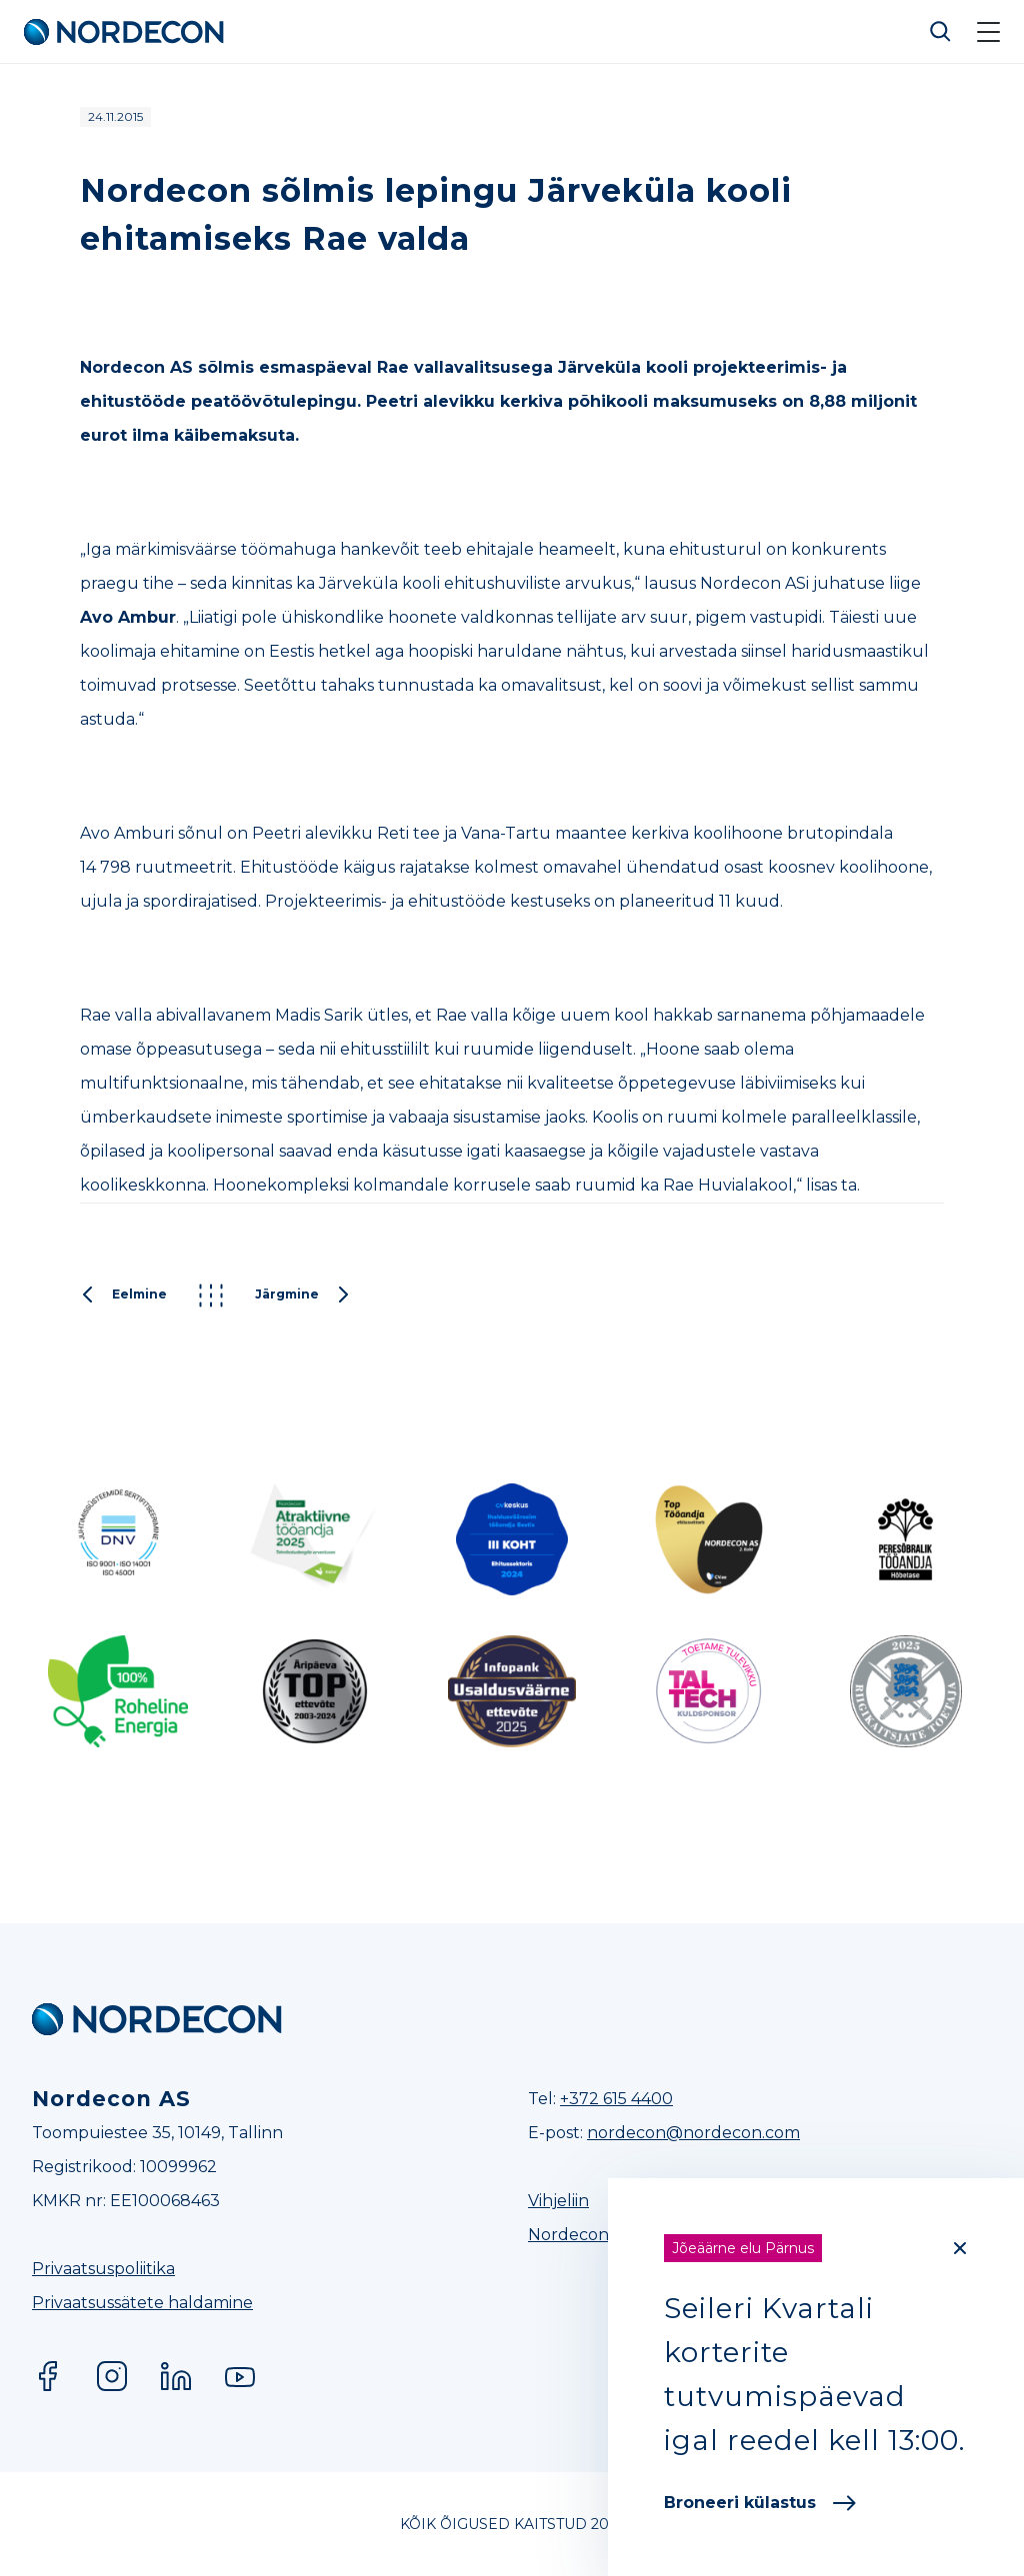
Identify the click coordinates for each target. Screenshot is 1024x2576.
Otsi (941, 32)
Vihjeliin (558, 2200)
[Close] (960, 2248)
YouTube (240, 2376)
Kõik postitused (211, 1295)
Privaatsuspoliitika (103, 2268)
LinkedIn (176, 2376)
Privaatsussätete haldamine (142, 2302)
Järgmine (303, 1295)
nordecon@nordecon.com (693, 2132)
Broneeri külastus (760, 2502)
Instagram (112, 2376)
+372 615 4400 (616, 2098)
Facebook (48, 2376)
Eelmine (123, 1295)
